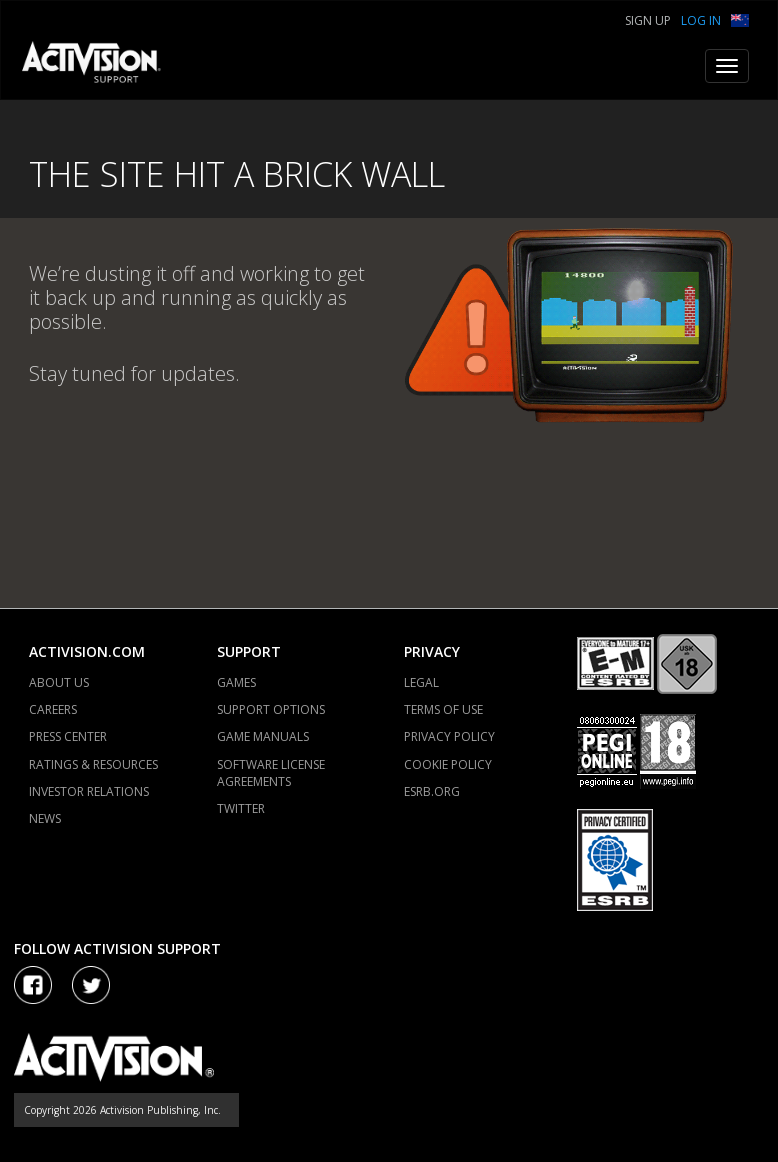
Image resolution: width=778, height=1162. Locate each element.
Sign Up (648, 20)
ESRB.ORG (432, 791)
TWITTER (241, 808)
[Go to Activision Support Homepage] (101, 66)
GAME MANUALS (263, 736)
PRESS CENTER (68, 736)
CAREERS (53, 709)
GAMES (236, 682)
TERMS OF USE (443, 709)
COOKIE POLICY (448, 764)
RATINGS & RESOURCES (93, 764)
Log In (701, 20)
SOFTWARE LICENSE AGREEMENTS (271, 773)
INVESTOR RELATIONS (89, 791)
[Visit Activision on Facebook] (33, 985)
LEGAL (421, 682)
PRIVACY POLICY (449, 736)
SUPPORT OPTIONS (271, 709)
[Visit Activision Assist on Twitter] (91, 985)
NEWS (45, 818)
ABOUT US (59, 682)
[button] (740, 18)
